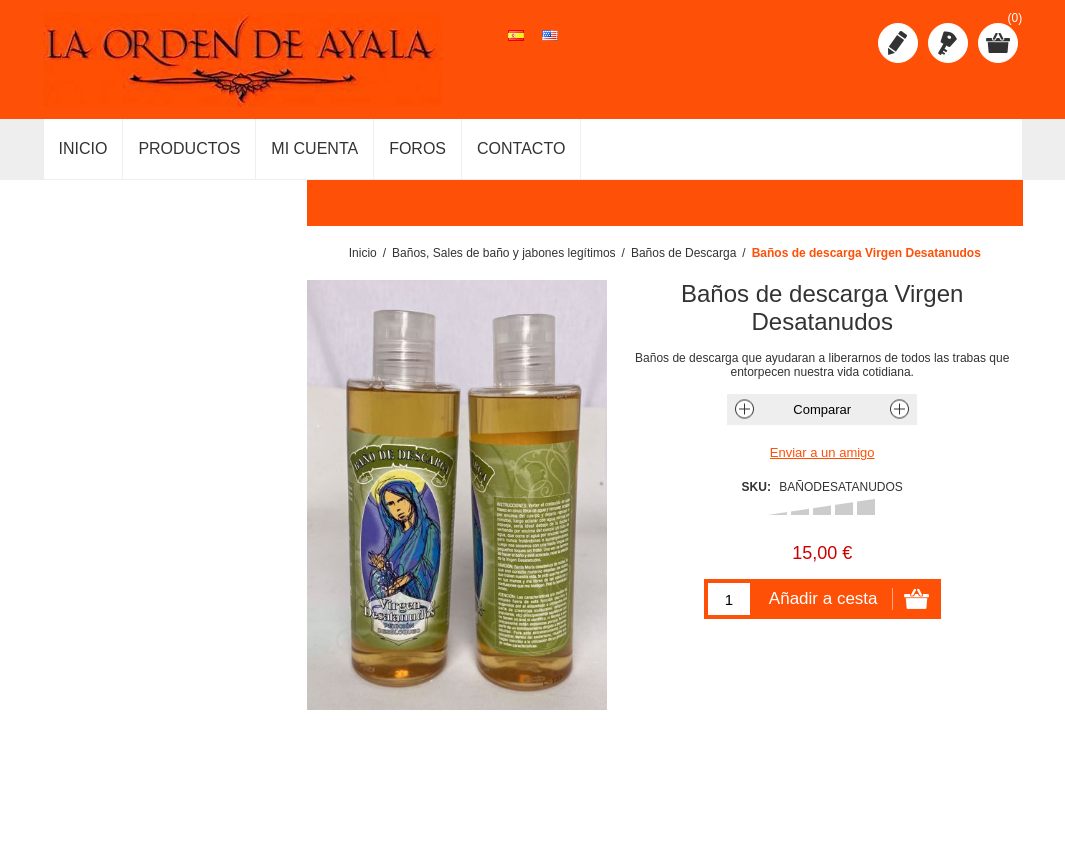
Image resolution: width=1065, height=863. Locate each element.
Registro (898, 43)
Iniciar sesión (948, 43)
